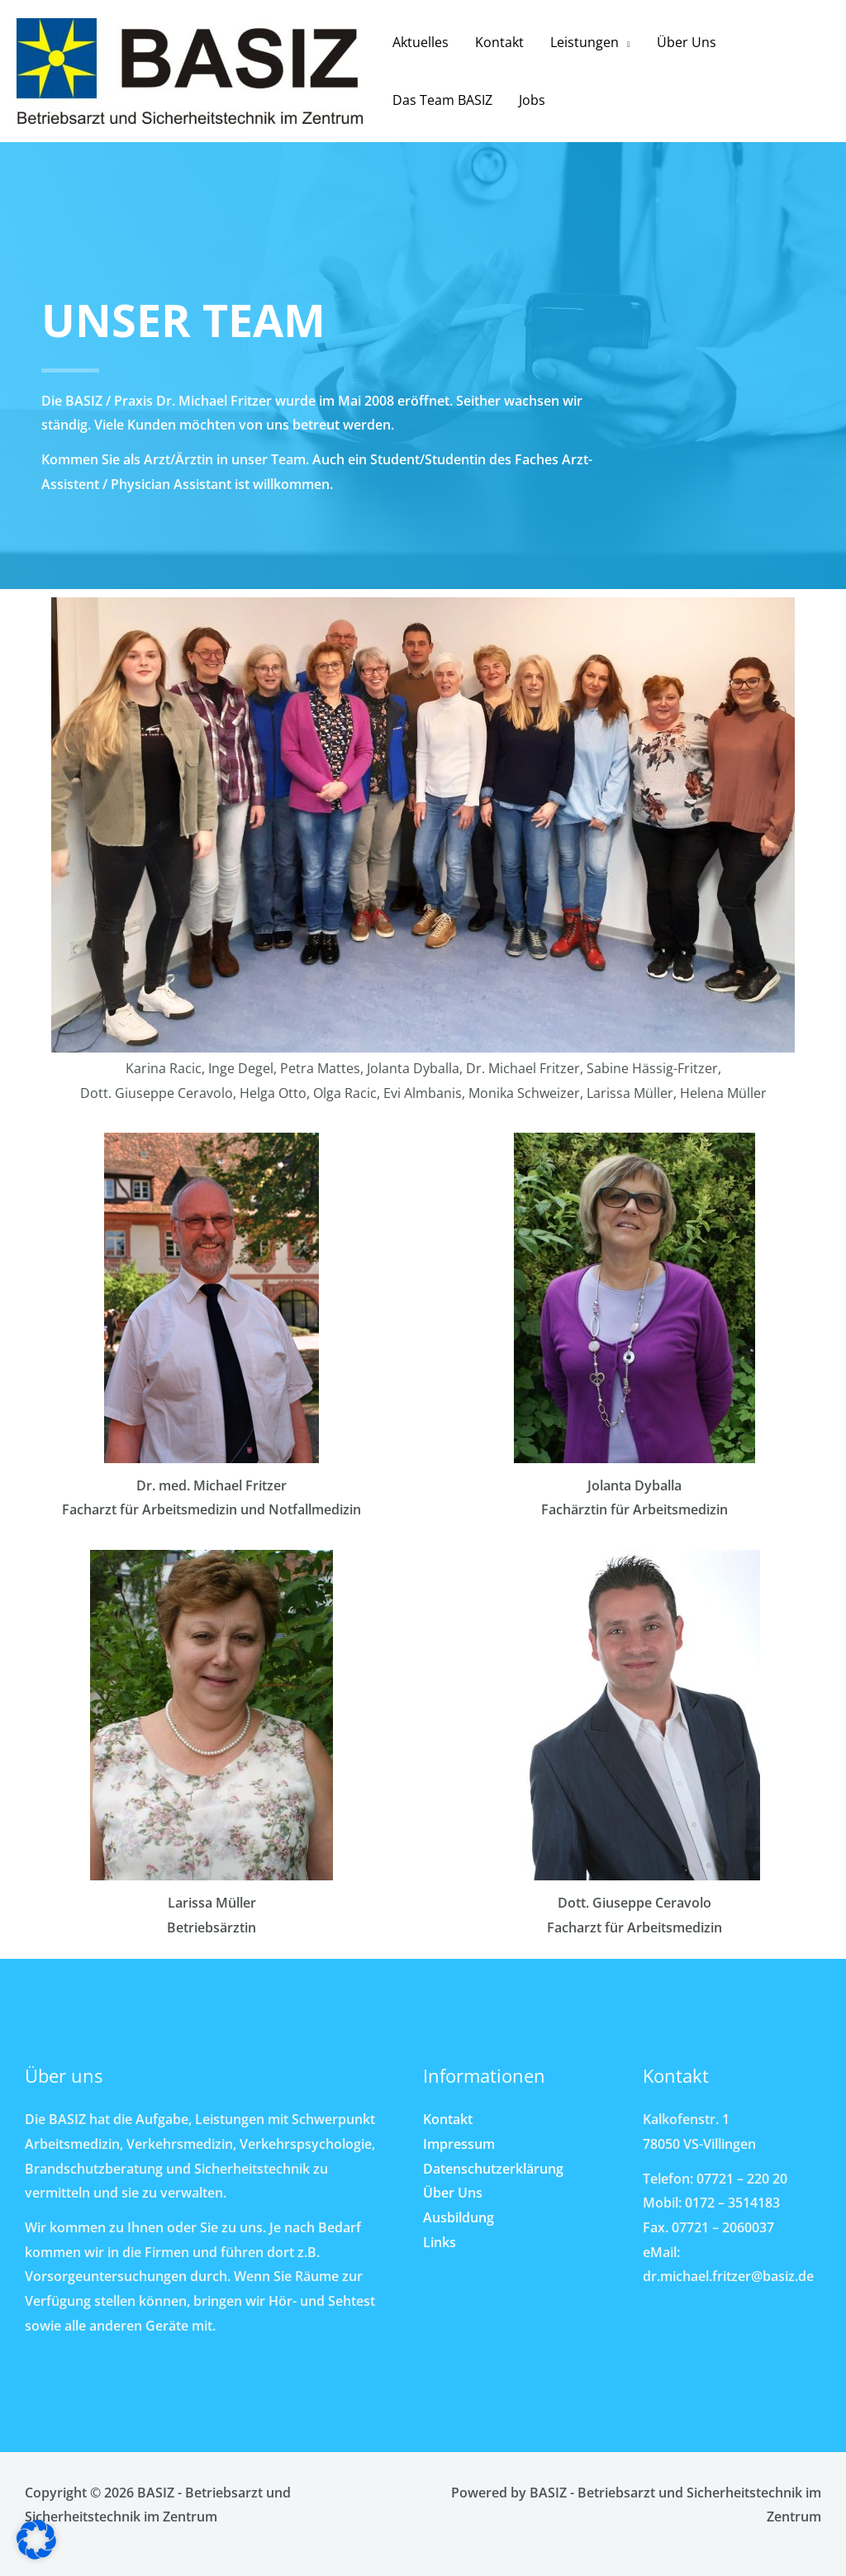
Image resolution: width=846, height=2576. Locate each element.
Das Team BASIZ (442, 100)
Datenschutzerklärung (493, 2169)
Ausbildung (458, 2217)
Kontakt (499, 42)
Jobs (532, 100)
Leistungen (584, 42)
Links (439, 2242)
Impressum (459, 2144)
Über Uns (686, 42)
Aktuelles (420, 42)
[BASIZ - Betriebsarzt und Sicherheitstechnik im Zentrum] (190, 69)
